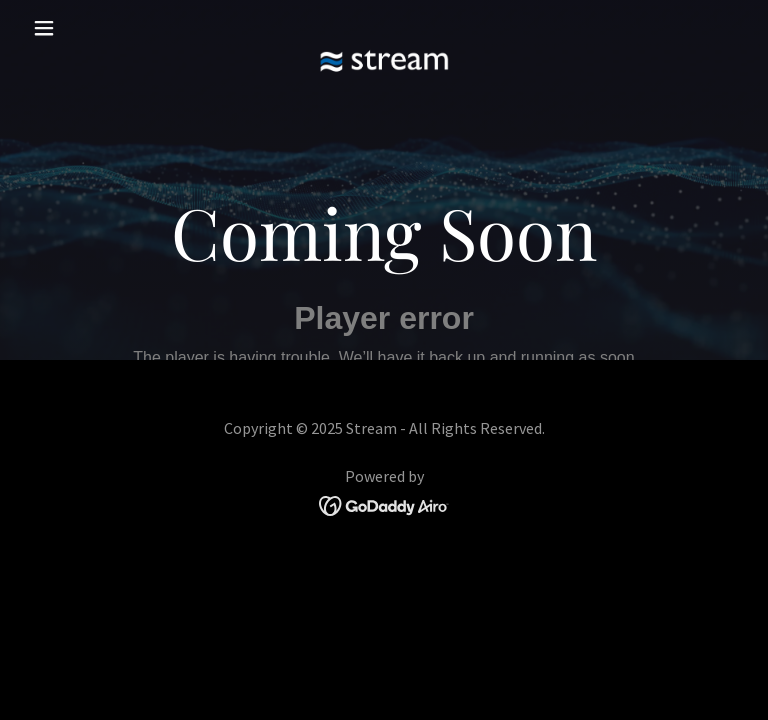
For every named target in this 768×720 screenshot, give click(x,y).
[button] (78, 28)
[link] (384, 28)
